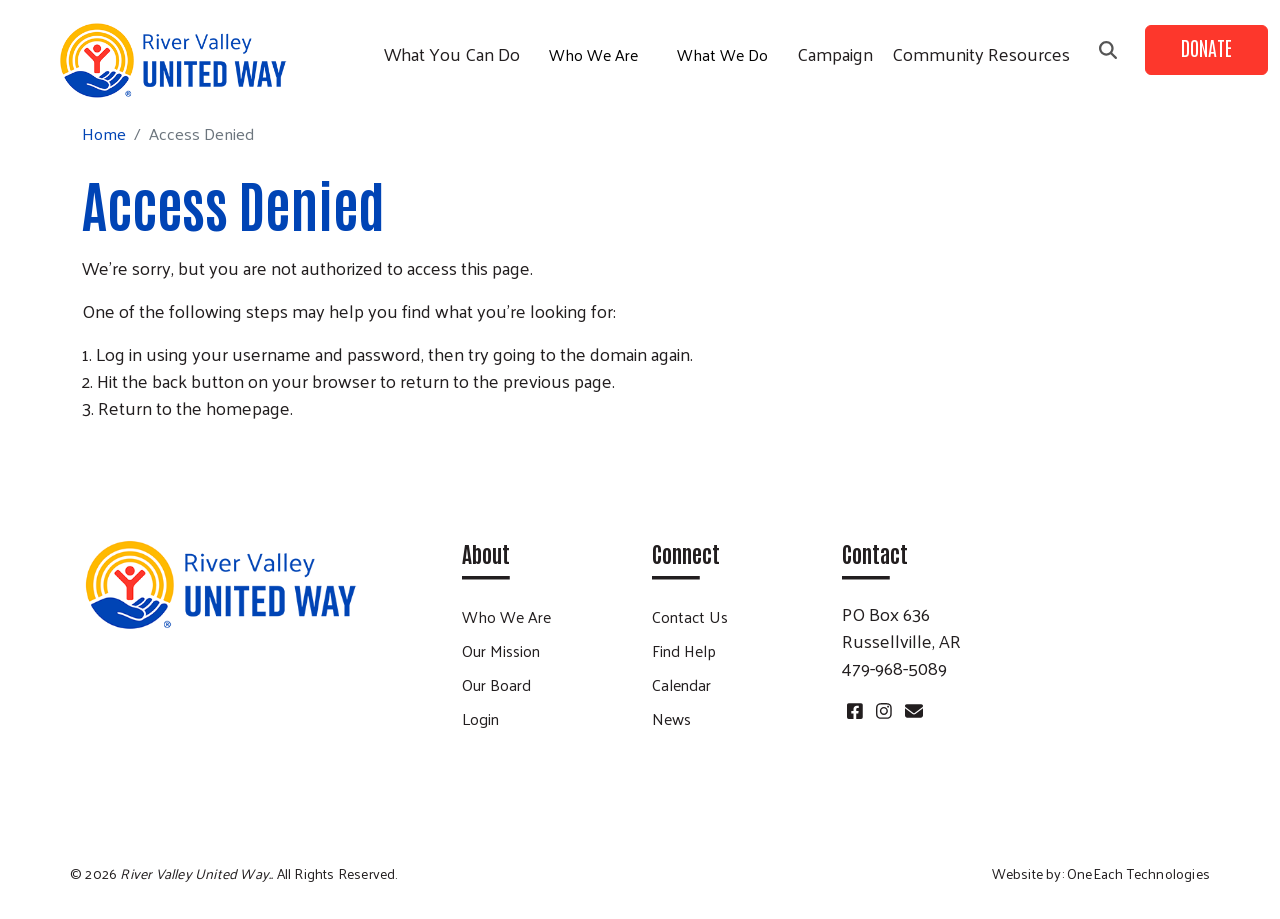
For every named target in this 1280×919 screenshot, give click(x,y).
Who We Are (593, 54)
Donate (1206, 47)
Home (104, 133)
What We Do (722, 54)
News (671, 718)
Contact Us (690, 616)
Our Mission (501, 650)
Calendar (681, 684)
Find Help (684, 650)
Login (480, 718)
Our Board (496, 684)
